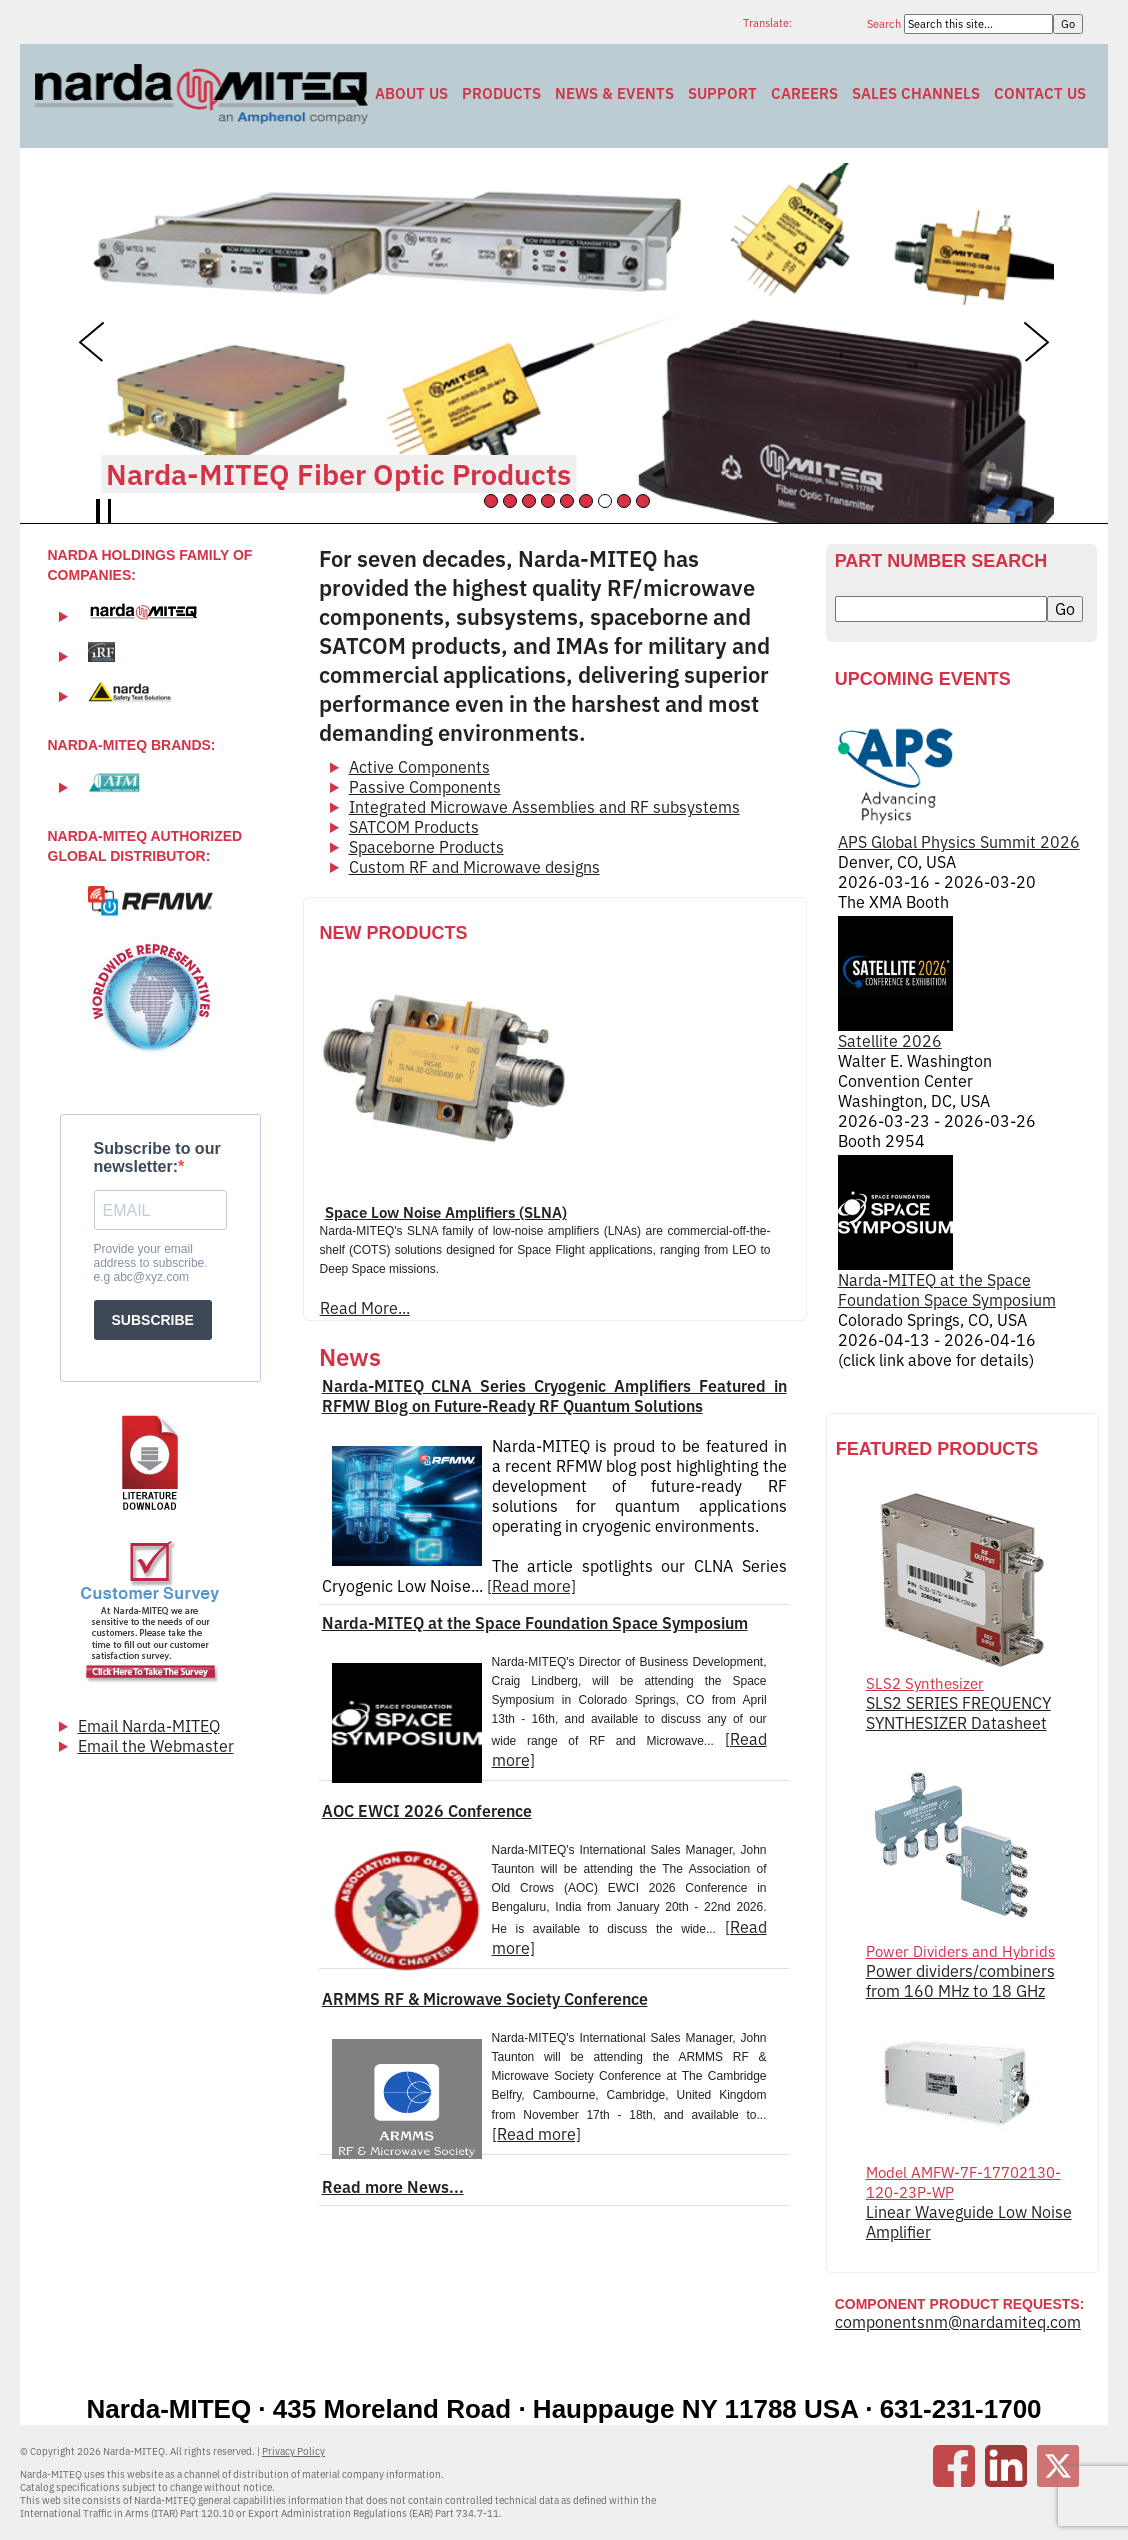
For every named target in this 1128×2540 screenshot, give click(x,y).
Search (885, 24)
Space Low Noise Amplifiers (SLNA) (446, 1212)
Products (501, 93)
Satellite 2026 (895, 983)
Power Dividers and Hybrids (960, 1951)
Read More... (365, 1308)
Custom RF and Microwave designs (474, 867)
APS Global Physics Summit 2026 (959, 784)
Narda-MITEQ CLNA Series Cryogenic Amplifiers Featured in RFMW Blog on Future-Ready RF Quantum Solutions (554, 1396)
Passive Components (425, 787)
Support (722, 93)
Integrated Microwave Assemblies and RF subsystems (544, 807)
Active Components (419, 767)
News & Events (614, 93)
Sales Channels (916, 93)
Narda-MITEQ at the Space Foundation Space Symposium (535, 1623)
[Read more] (531, 1586)
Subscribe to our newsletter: (157, 1157)
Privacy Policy (293, 2451)
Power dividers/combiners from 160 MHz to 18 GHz (960, 1981)
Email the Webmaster (156, 1746)
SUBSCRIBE (153, 1320)
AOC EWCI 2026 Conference (427, 1811)
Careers (804, 93)
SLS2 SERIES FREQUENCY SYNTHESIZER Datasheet (958, 1713)
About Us (411, 93)
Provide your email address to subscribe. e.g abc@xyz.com (151, 1263)
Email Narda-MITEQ (149, 1726)
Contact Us (1040, 93)
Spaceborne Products (426, 847)
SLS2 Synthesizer (925, 1683)
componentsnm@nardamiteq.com (958, 2322)
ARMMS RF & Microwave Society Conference (485, 1999)
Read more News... (393, 2187)
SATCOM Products (414, 827)
